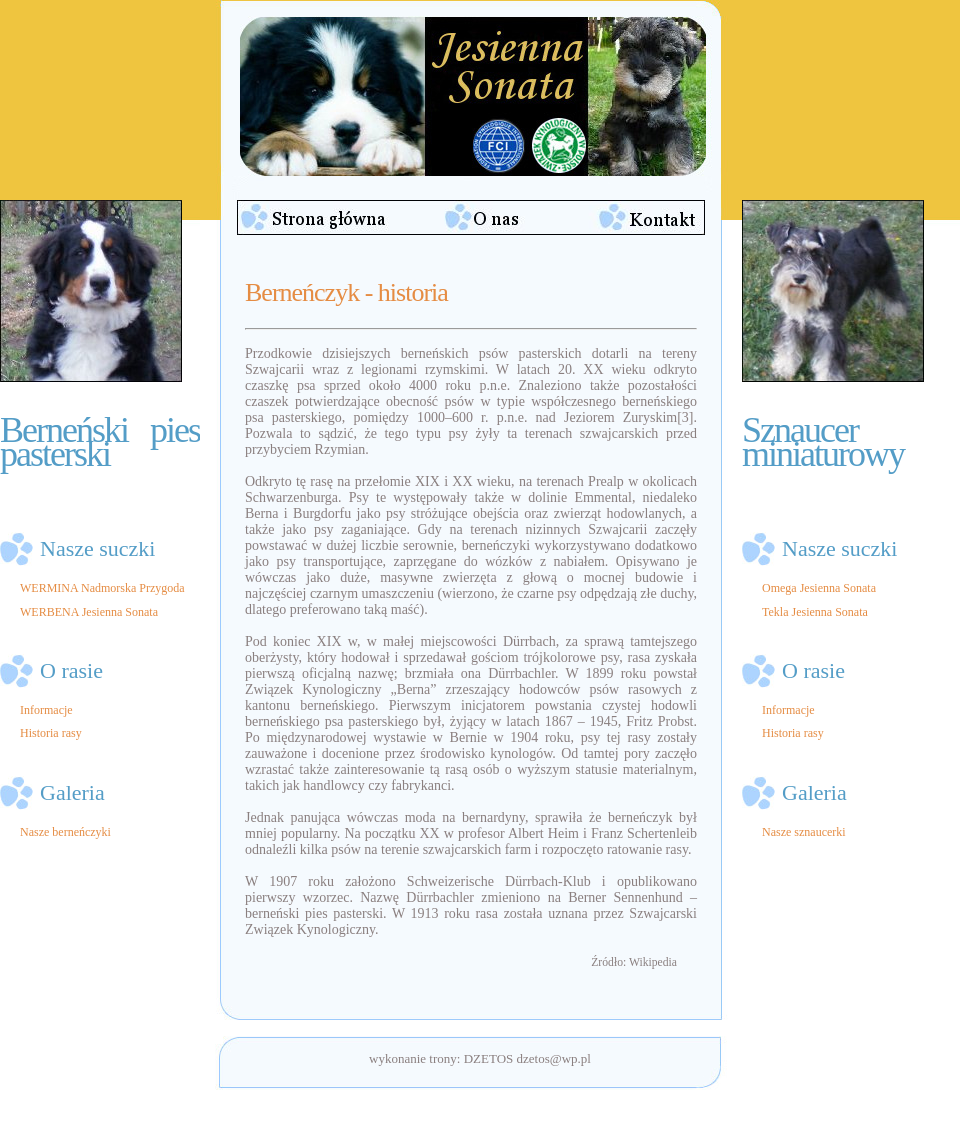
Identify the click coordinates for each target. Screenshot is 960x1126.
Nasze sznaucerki (804, 832)
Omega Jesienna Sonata (819, 588)
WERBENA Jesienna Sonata (89, 612)
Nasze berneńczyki (65, 832)
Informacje (46, 710)
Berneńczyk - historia (346, 292)
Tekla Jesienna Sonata (815, 612)
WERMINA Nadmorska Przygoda (102, 588)
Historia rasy (51, 733)
